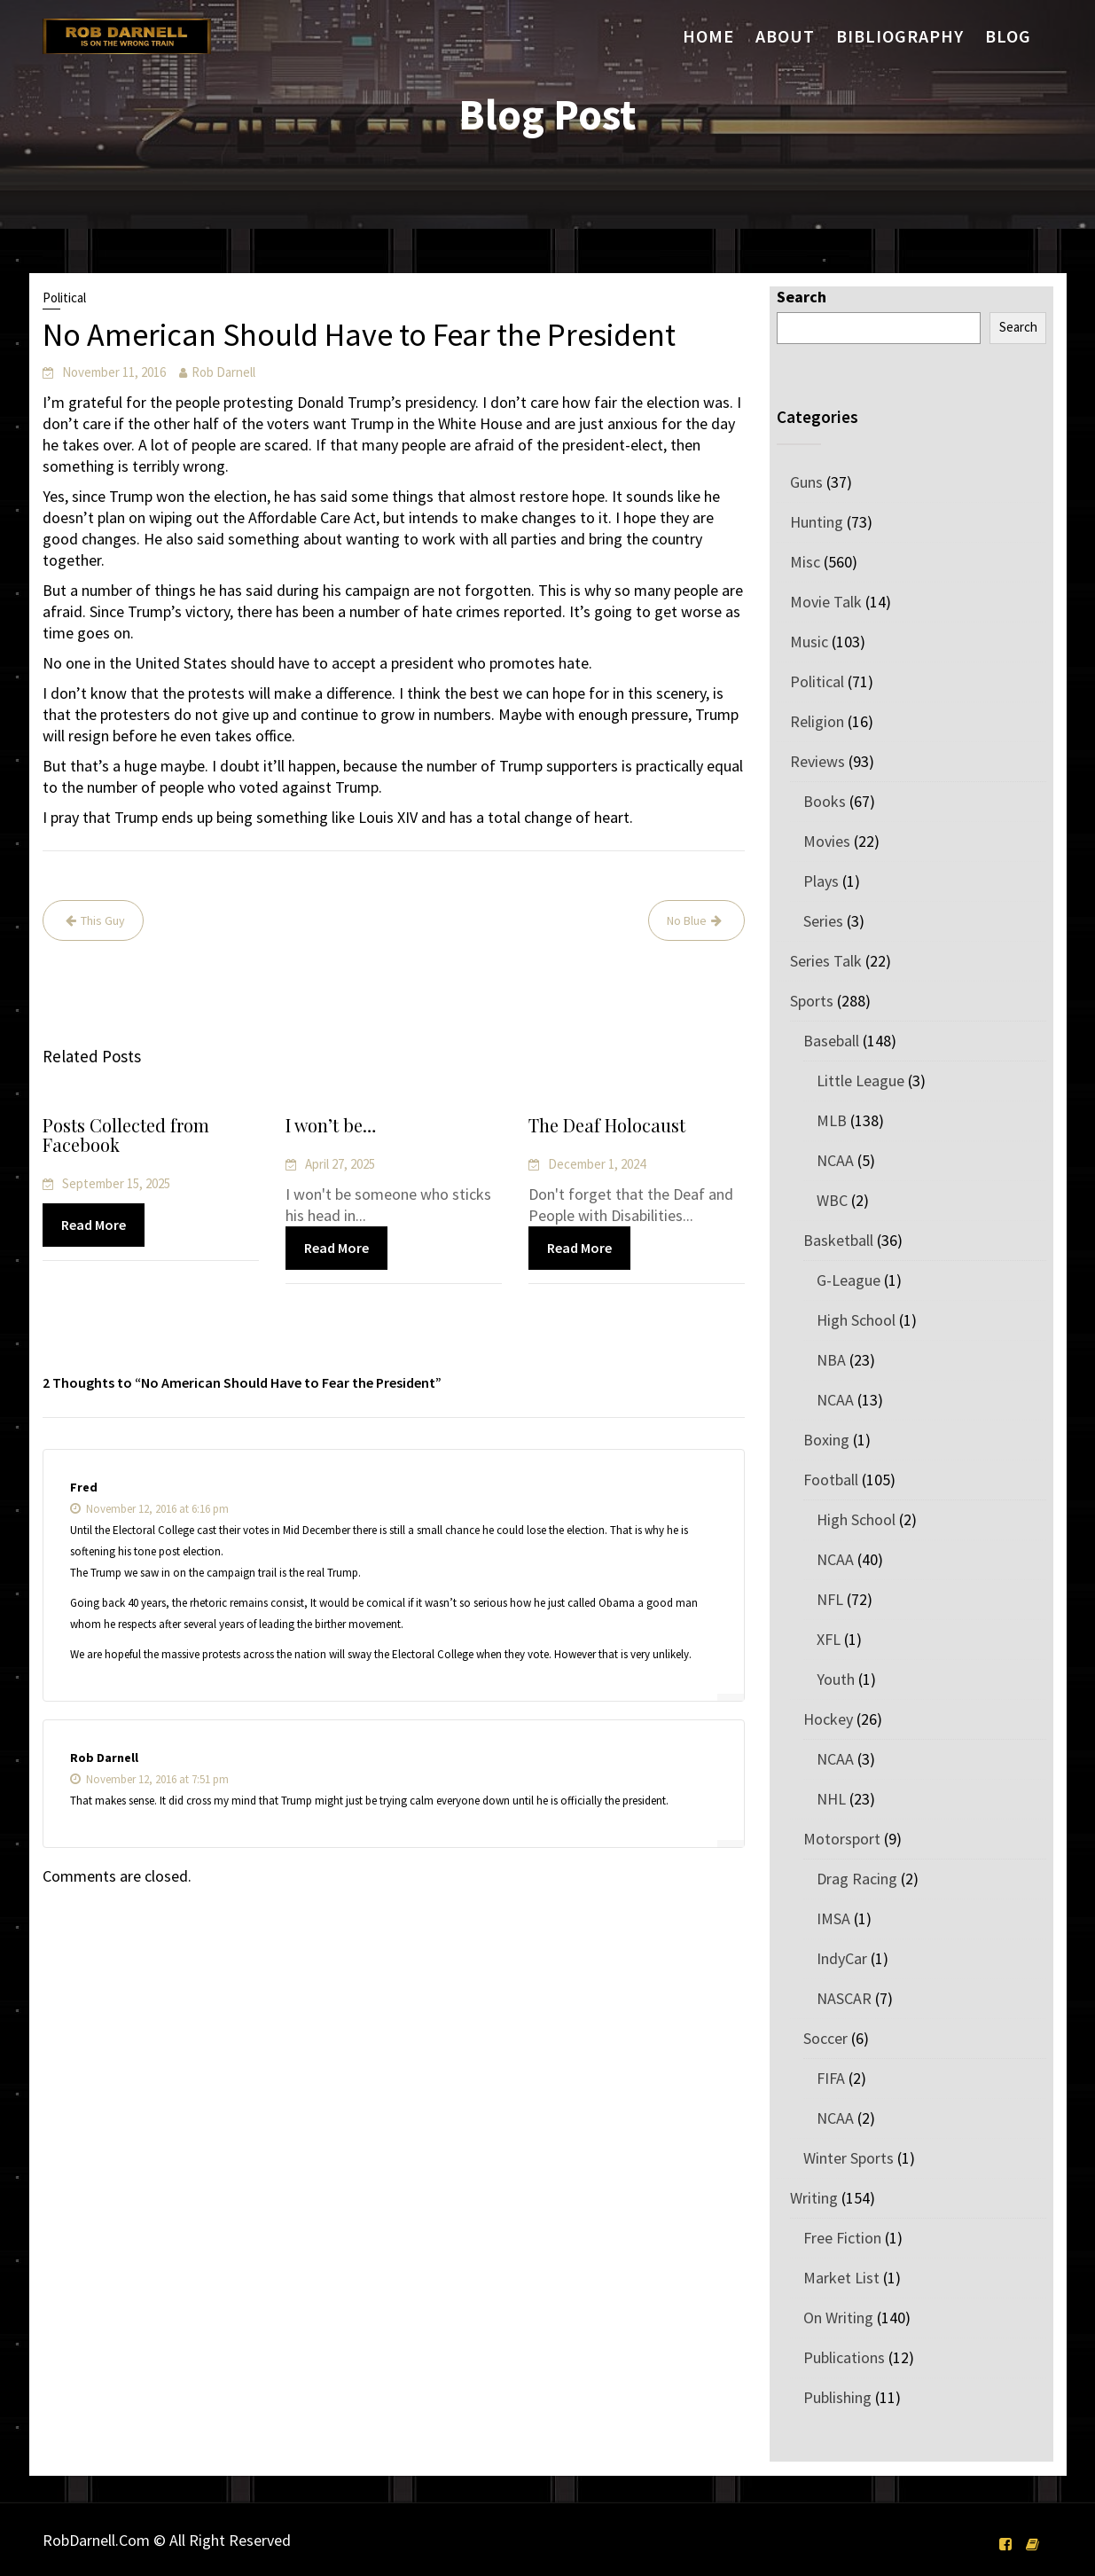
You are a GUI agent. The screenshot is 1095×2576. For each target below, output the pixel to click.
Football (830, 1479)
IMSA (833, 1918)
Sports (811, 1000)
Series (823, 921)
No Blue (687, 920)
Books (824, 801)
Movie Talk (826, 601)
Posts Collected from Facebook (125, 1136)
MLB (832, 1120)
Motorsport (841, 1838)
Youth (836, 1679)
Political (64, 297)
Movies (826, 841)
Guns (806, 482)
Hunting (816, 522)
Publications (844, 2357)
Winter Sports (848, 2158)
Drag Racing (857, 1878)
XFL (829, 1639)
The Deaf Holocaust (607, 1126)
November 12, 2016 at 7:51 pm (149, 1779)
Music (809, 641)
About (785, 36)
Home (708, 36)
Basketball (838, 1240)
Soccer (825, 2038)
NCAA (835, 1160)
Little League (860, 1080)
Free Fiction (842, 2238)
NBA (831, 1360)
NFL (830, 1599)
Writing (814, 2198)
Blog (1008, 36)
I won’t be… (331, 1126)
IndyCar (842, 1958)
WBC (832, 1200)
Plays (821, 881)
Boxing (826, 1439)
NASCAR (844, 1998)
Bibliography (900, 36)
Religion (817, 721)
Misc (805, 562)
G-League (848, 1280)
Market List (841, 2277)
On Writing (838, 2317)
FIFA (831, 2078)
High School (856, 1320)
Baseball (831, 1040)
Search (801, 296)
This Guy (103, 920)
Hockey (828, 1719)
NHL (831, 1799)
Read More (94, 1224)
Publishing (837, 2397)
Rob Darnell (223, 372)
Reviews (817, 761)
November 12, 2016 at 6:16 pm (149, 1508)
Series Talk (826, 961)
